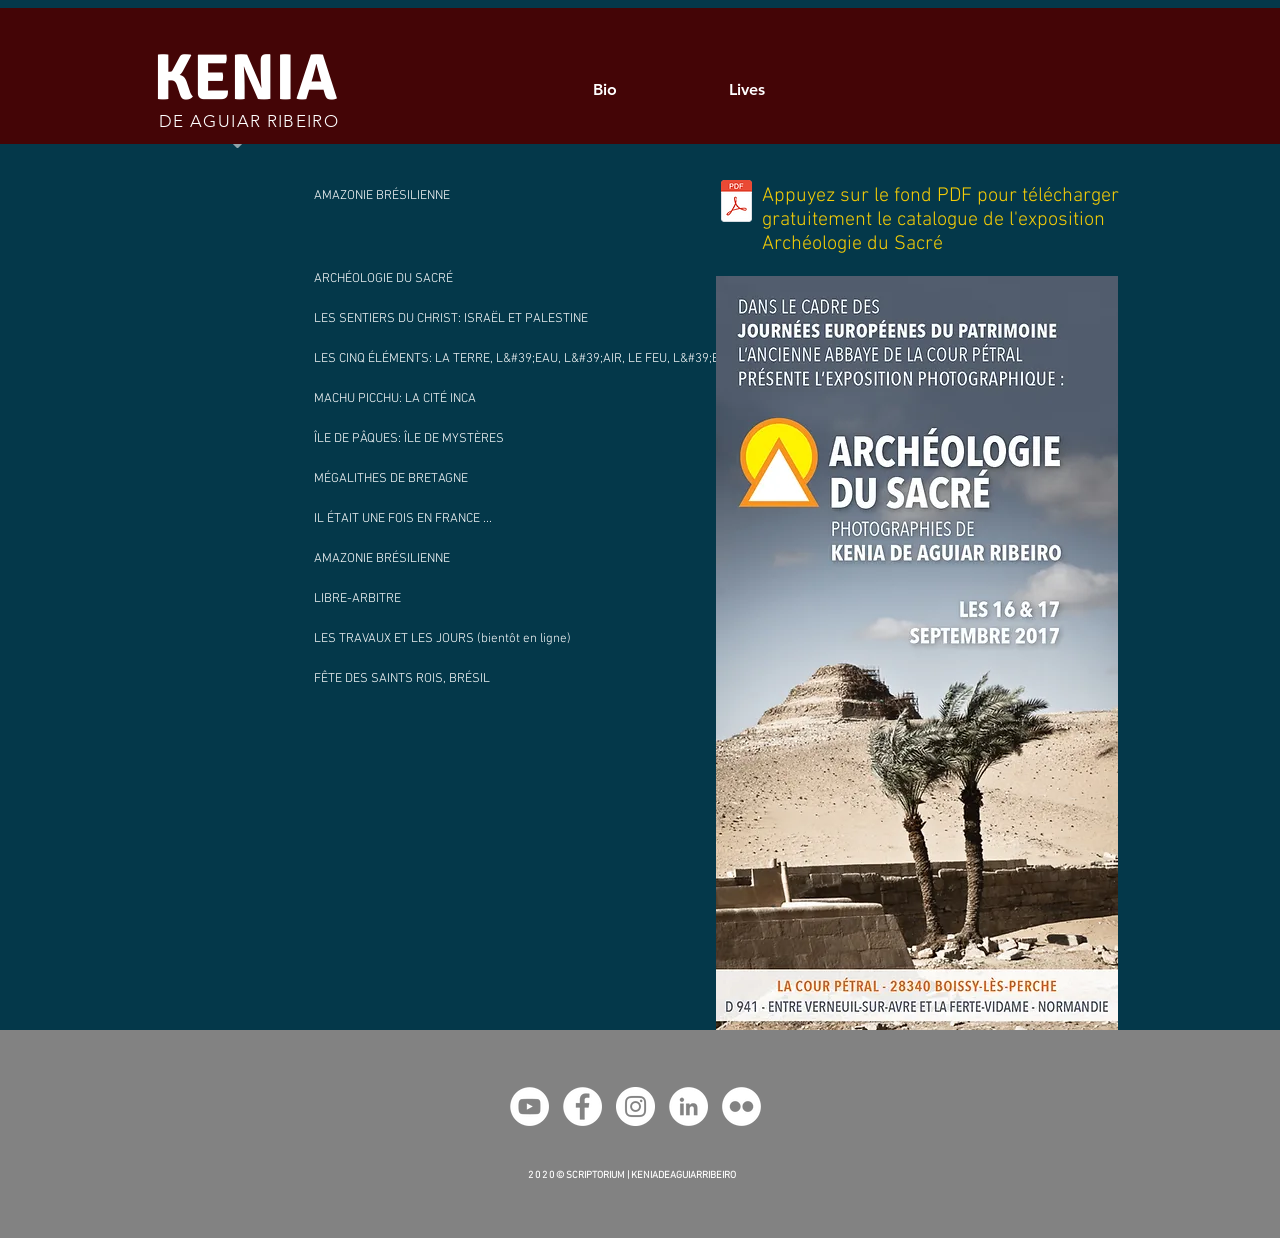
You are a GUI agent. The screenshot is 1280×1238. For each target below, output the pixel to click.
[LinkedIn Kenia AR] (688, 1106)
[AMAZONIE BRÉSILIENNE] (479, 196)
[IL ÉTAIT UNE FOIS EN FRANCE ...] (479, 519)
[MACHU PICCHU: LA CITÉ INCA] (479, 399)
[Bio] (607, 89)
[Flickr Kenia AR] (741, 1106)
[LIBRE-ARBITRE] (479, 599)
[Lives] (749, 89)
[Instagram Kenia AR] (635, 1106)
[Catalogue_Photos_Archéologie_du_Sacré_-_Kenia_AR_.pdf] (736, 203)
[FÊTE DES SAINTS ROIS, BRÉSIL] (479, 679)
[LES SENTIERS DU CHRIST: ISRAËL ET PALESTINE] (461, 319)
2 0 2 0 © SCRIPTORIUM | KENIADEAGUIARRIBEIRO (632, 1175)
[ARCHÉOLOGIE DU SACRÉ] (408, 279)
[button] (479, 639)
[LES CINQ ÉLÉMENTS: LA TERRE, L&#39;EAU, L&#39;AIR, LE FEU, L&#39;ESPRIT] (533, 359)
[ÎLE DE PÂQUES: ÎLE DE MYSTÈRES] (479, 439)
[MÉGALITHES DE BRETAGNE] (479, 479)
